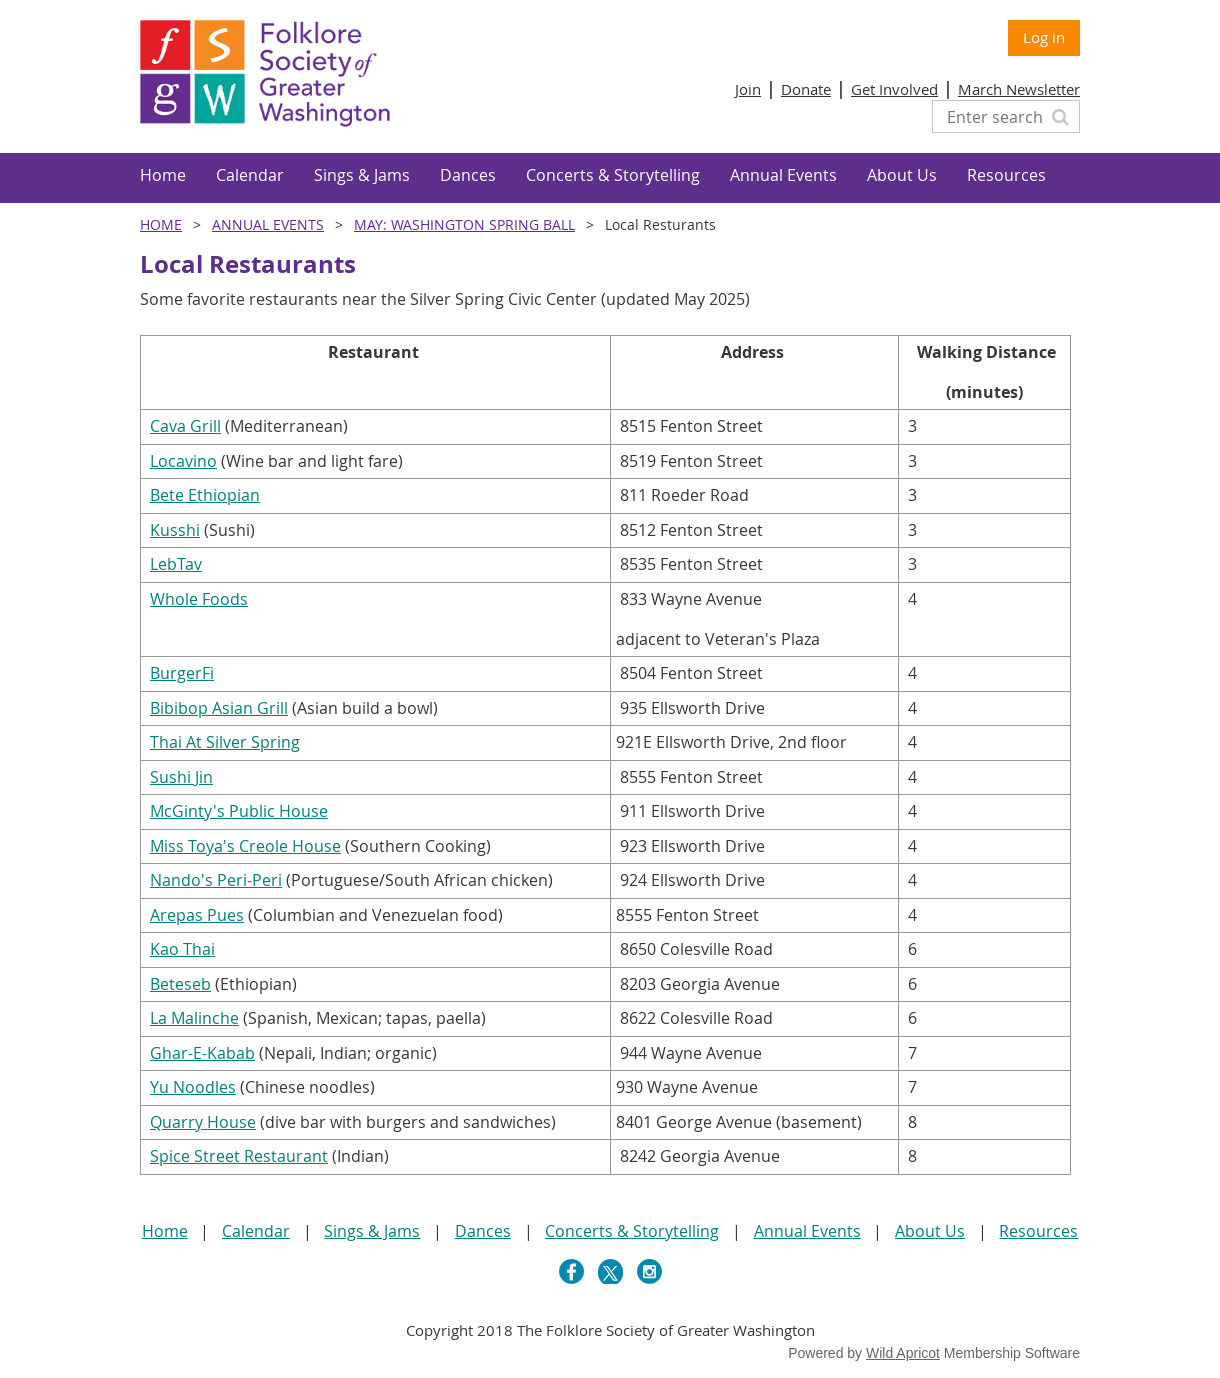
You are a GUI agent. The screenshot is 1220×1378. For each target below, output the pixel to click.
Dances (483, 1231)
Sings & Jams (372, 1231)
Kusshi (175, 530)
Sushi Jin (181, 777)
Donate (806, 89)
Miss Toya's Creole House (245, 846)
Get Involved (894, 89)
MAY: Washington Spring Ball (464, 224)
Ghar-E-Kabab (202, 1053)
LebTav (176, 564)
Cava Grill (185, 426)
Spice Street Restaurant (239, 1156)
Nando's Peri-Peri (216, 880)
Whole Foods (199, 599)
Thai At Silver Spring (225, 742)
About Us (930, 1231)
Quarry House (203, 1122)
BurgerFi (182, 673)
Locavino (183, 461)
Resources (1038, 1231)
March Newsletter (1019, 89)
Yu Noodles (193, 1087)
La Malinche (194, 1018)
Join (748, 89)
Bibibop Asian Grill (219, 708)
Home (161, 224)
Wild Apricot (903, 1353)
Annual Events (268, 224)
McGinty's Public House (239, 811)
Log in (1044, 37)
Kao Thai (182, 949)
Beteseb (180, 984)
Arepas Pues (197, 915)
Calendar (256, 1231)
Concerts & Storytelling (632, 1231)
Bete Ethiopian (205, 495)
